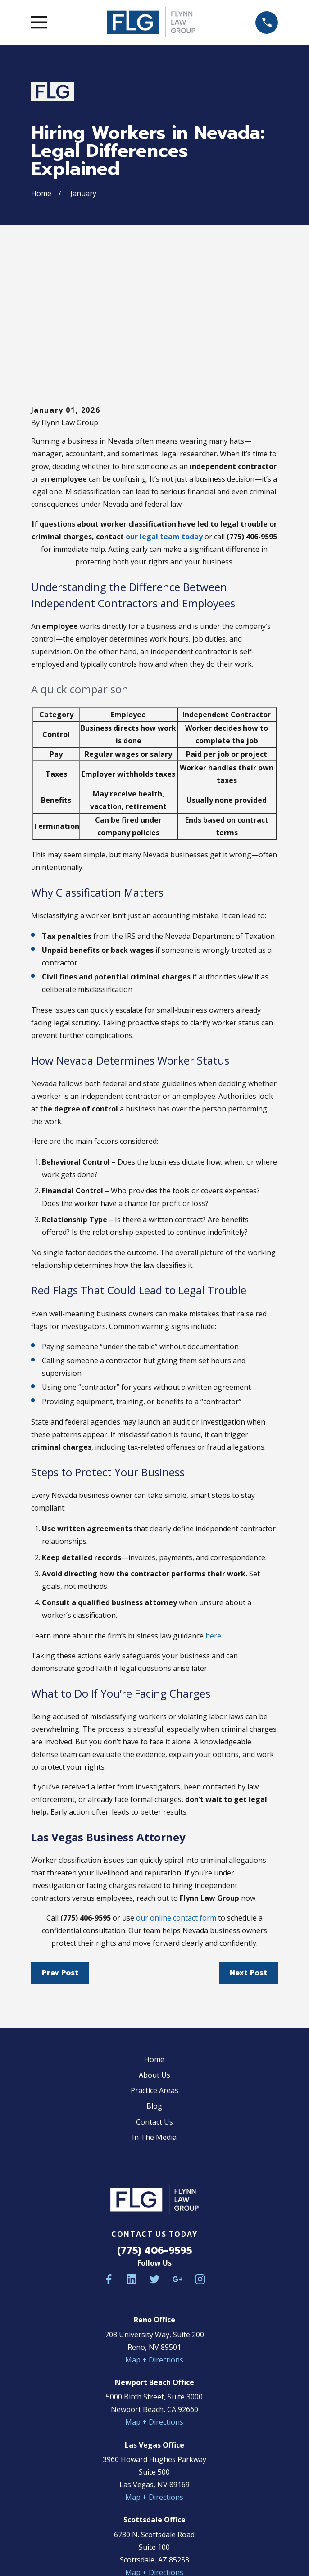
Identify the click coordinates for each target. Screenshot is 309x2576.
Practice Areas (154, 1959)
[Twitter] (154, 2148)
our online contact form (176, 1786)
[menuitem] (111, 2542)
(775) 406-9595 (154, 2119)
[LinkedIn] (131, 2148)
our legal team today (164, 405)
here (213, 1504)
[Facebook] (109, 2148)
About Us (154, 1943)
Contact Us (154, 1990)
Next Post (248, 1841)
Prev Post (60, 1841)
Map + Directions (154, 2228)
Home (154, 1928)
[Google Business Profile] (177, 2148)
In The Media (154, 2006)
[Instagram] (200, 2148)
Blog (154, 1975)
